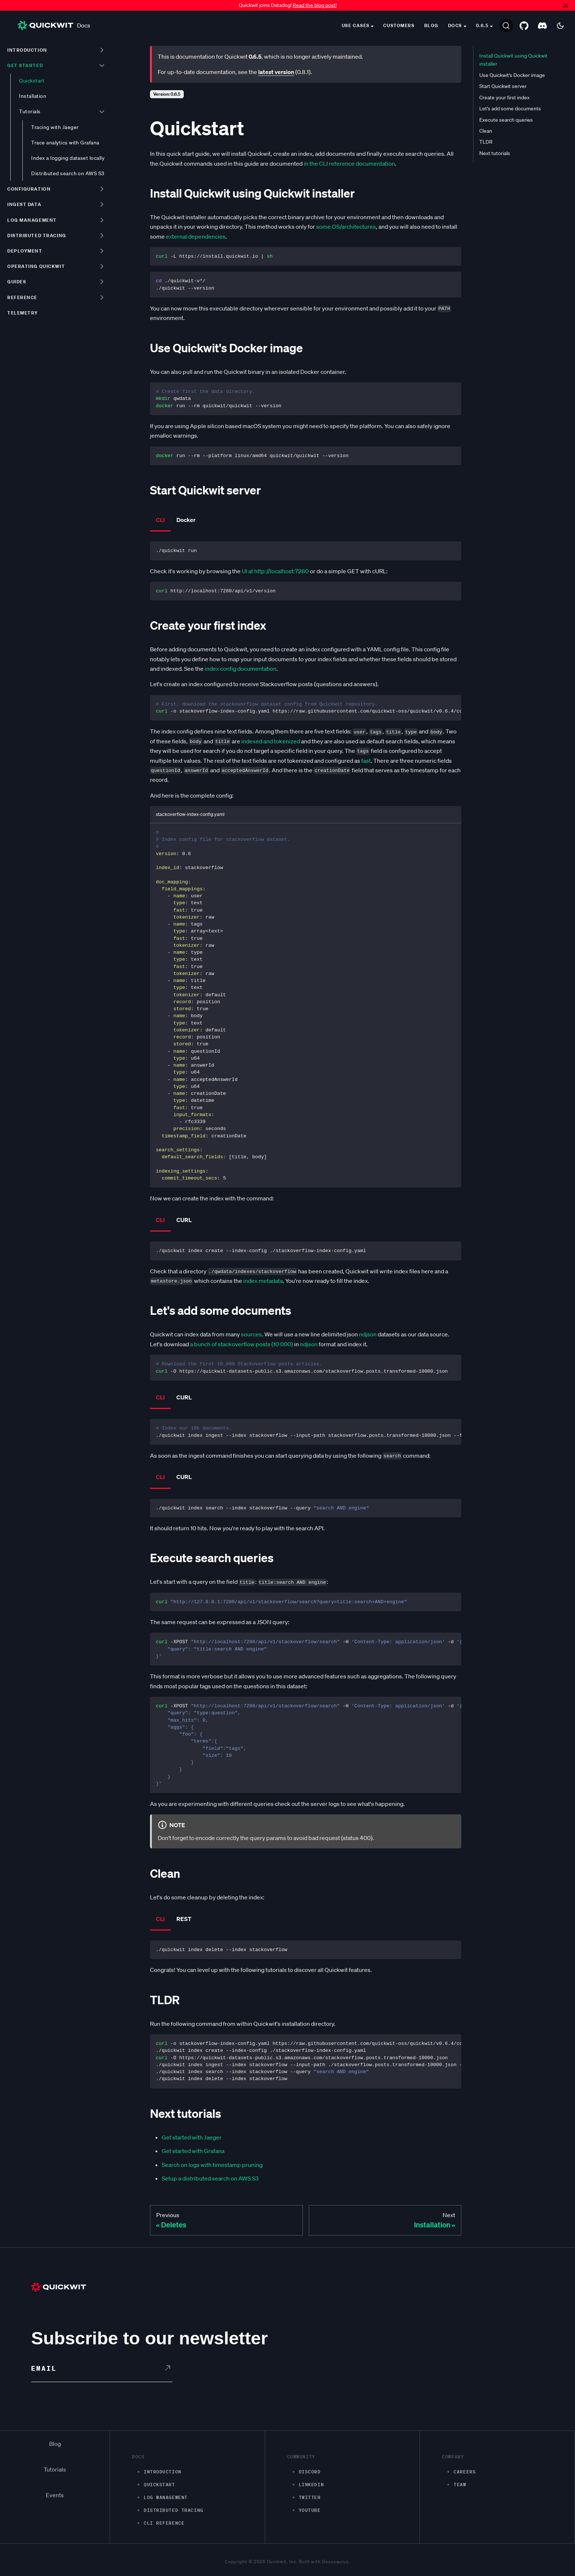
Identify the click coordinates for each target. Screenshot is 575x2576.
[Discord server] (542, 25)
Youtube (310, 2510)
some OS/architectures (346, 226)
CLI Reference (164, 2523)
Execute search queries (506, 120)
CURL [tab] (184, 1219)
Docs (54, 25)
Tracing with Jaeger (54, 127)
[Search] (506, 25)
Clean (485, 131)
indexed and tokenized (270, 741)
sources (251, 1334)
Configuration (29, 189)
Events (55, 2495)
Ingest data (24, 204)
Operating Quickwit (36, 266)
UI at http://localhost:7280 (275, 571)
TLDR (485, 142)
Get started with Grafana (193, 2150)
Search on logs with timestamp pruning (212, 2164)
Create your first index (504, 97)
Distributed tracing (36, 235)
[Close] (566, 5)
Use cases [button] (356, 25)
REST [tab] (183, 1918)
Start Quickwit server (503, 86)
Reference (22, 297)
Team (460, 2484)
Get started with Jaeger (191, 2137)
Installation (32, 96)
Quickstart (31, 80)
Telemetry (22, 313)
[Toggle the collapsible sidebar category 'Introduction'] (101, 50)
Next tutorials (494, 153)
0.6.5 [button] (482, 25)
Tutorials (29, 111)
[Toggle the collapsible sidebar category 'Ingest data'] (101, 204)
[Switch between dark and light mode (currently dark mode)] (560, 26)
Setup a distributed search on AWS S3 (210, 2178)
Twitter (310, 2497)
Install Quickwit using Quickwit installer (513, 59)
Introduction (27, 50)
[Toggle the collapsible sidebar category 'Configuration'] (101, 189)
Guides (16, 282)
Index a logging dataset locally (68, 158)
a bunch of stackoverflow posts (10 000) (241, 1344)
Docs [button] (455, 25)
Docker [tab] (185, 519)
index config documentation (240, 668)
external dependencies (196, 236)
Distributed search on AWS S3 (68, 173)
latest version (276, 72)
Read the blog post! (315, 5)
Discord (310, 2472)
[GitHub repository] (524, 25)
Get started (25, 65)
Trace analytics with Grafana (65, 142)
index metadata (263, 1280)
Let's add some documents (510, 108)
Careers (465, 2472)
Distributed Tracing (174, 2510)
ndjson (368, 1334)
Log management (32, 220)
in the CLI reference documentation (349, 163)
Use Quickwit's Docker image (512, 75)
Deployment (25, 251)
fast (366, 760)
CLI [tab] (160, 519)
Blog (431, 25)
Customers (398, 25)
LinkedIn (311, 2484)
